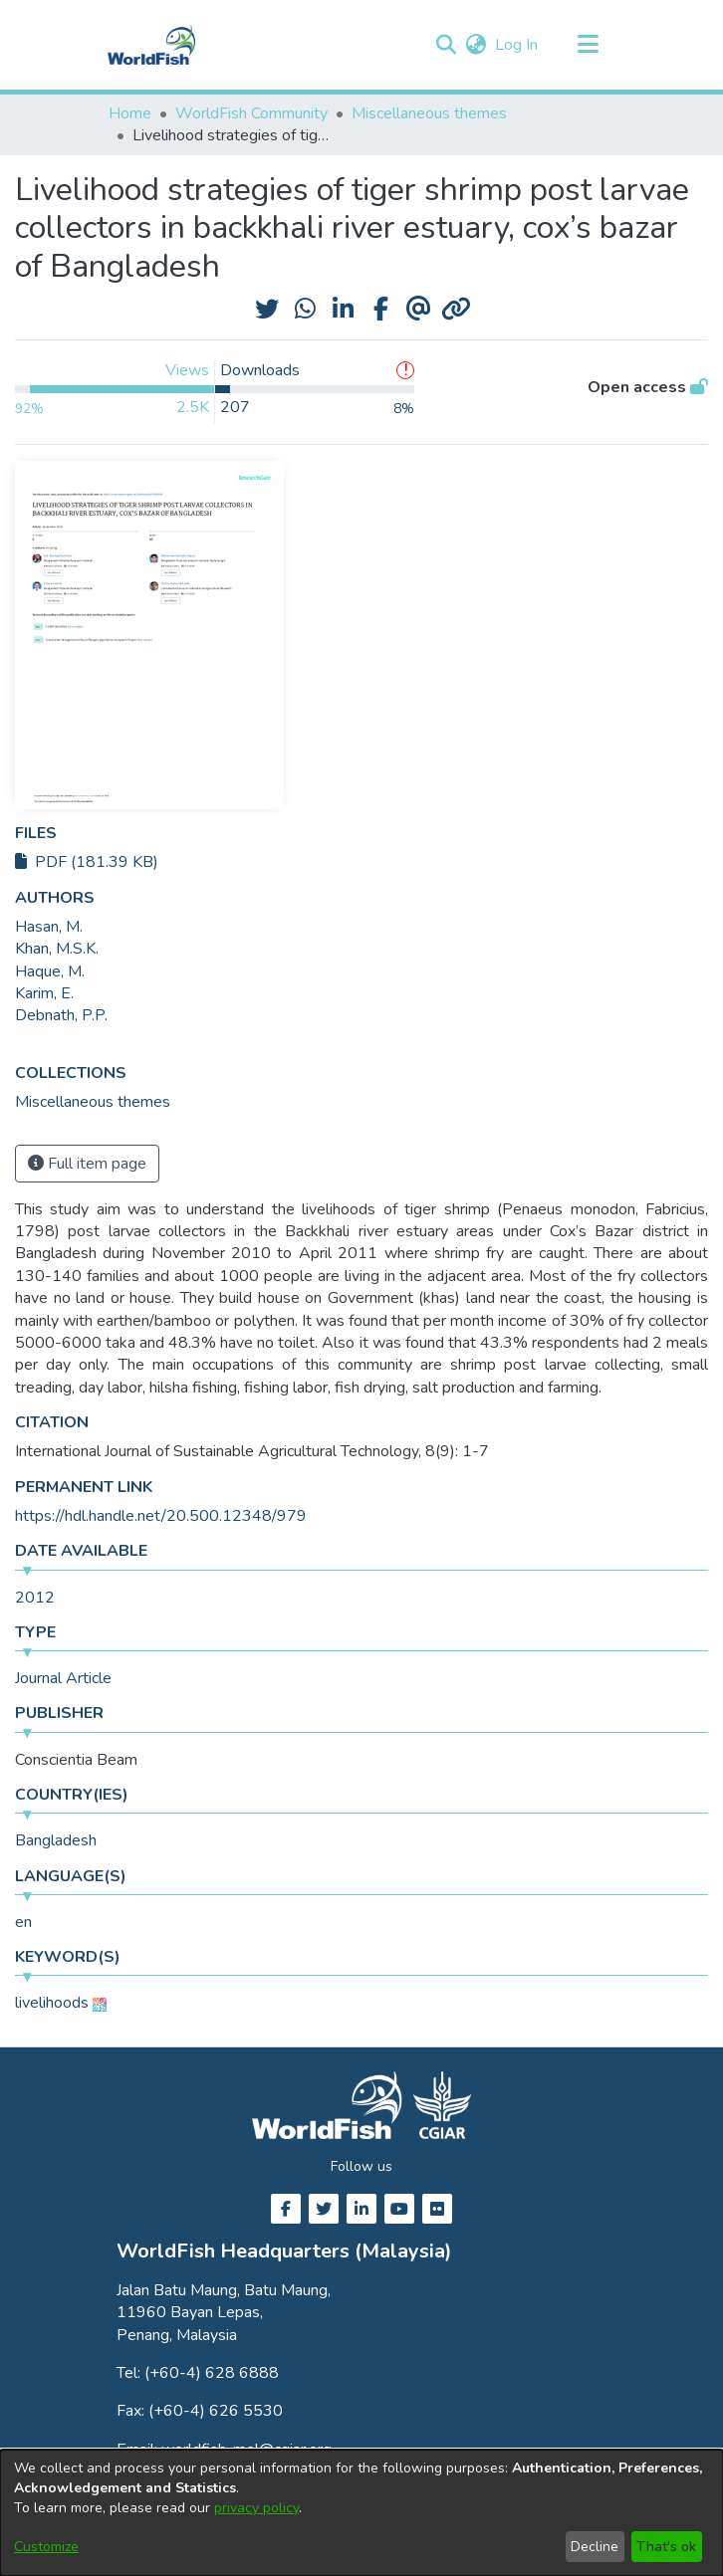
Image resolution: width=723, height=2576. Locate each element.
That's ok (666, 2546)
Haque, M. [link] (50, 971)
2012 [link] (35, 1598)
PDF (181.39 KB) (86, 862)
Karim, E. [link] (44, 993)
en (23, 1922)
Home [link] (130, 113)
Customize (46, 2546)
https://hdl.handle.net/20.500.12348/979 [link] (161, 1516)
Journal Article (63, 1678)
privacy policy (256, 2507)
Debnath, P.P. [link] (61, 1015)
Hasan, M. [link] (49, 927)
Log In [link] (517, 45)
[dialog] (361, 2513)
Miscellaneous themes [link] (429, 113)
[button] (445, 45)
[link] (92, 1102)
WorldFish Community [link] (251, 113)
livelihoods (52, 2003)
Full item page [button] (87, 1164)
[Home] (151, 45)
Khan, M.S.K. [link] (57, 949)
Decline (594, 2546)
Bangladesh (56, 1840)
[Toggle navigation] (587, 45)
